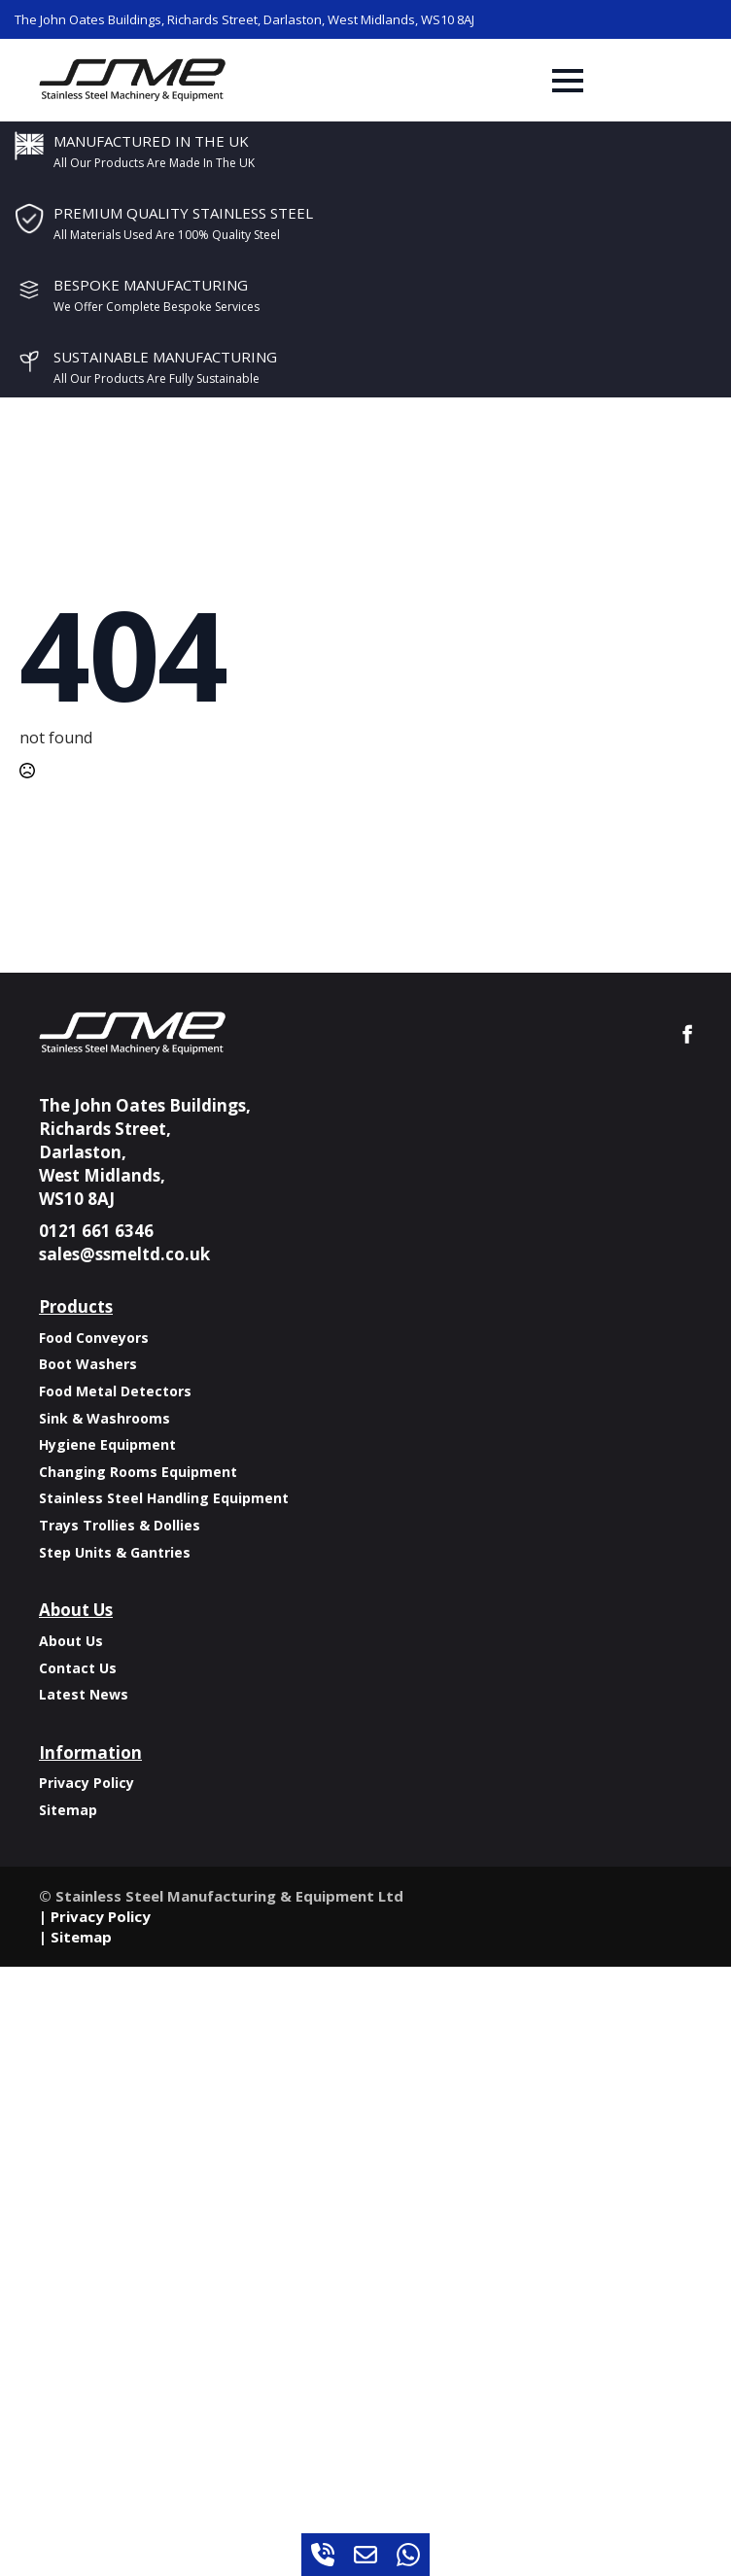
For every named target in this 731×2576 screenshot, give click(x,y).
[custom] (322, 2554)
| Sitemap (75, 1936)
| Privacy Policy (95, 1916)
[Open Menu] (567, 80)
